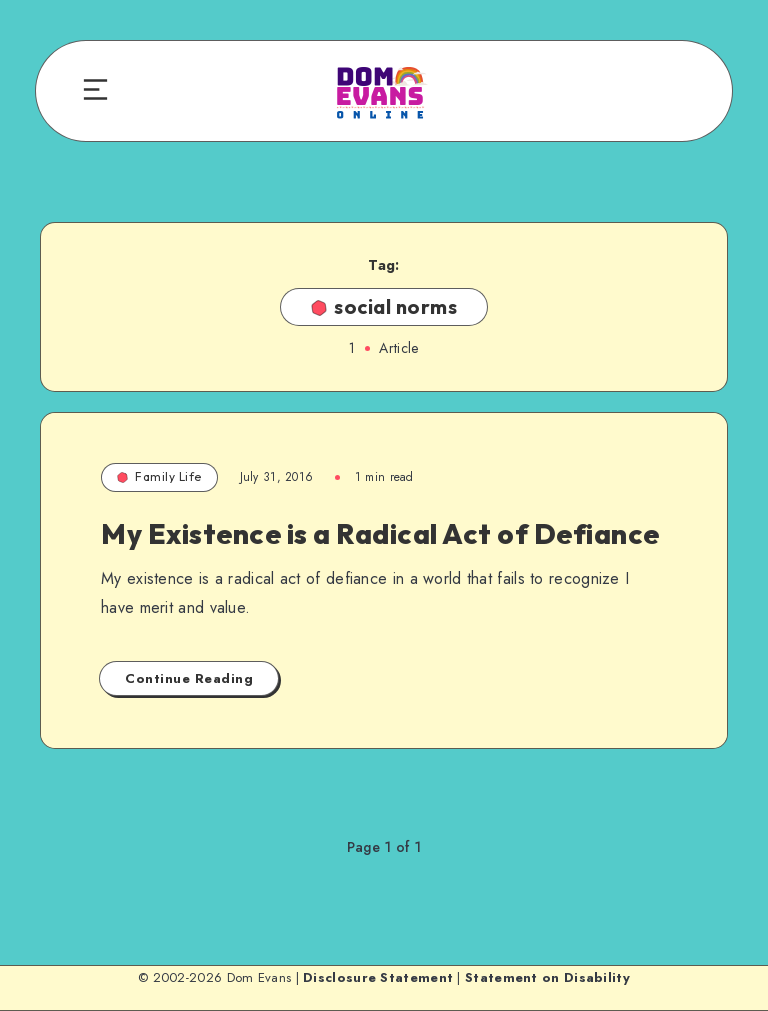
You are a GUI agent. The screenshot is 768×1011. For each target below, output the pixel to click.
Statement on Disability (547, 977)
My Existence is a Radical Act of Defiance (380, 533)
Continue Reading (189, 678)
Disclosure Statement (378, 977)
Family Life (159, 476)
